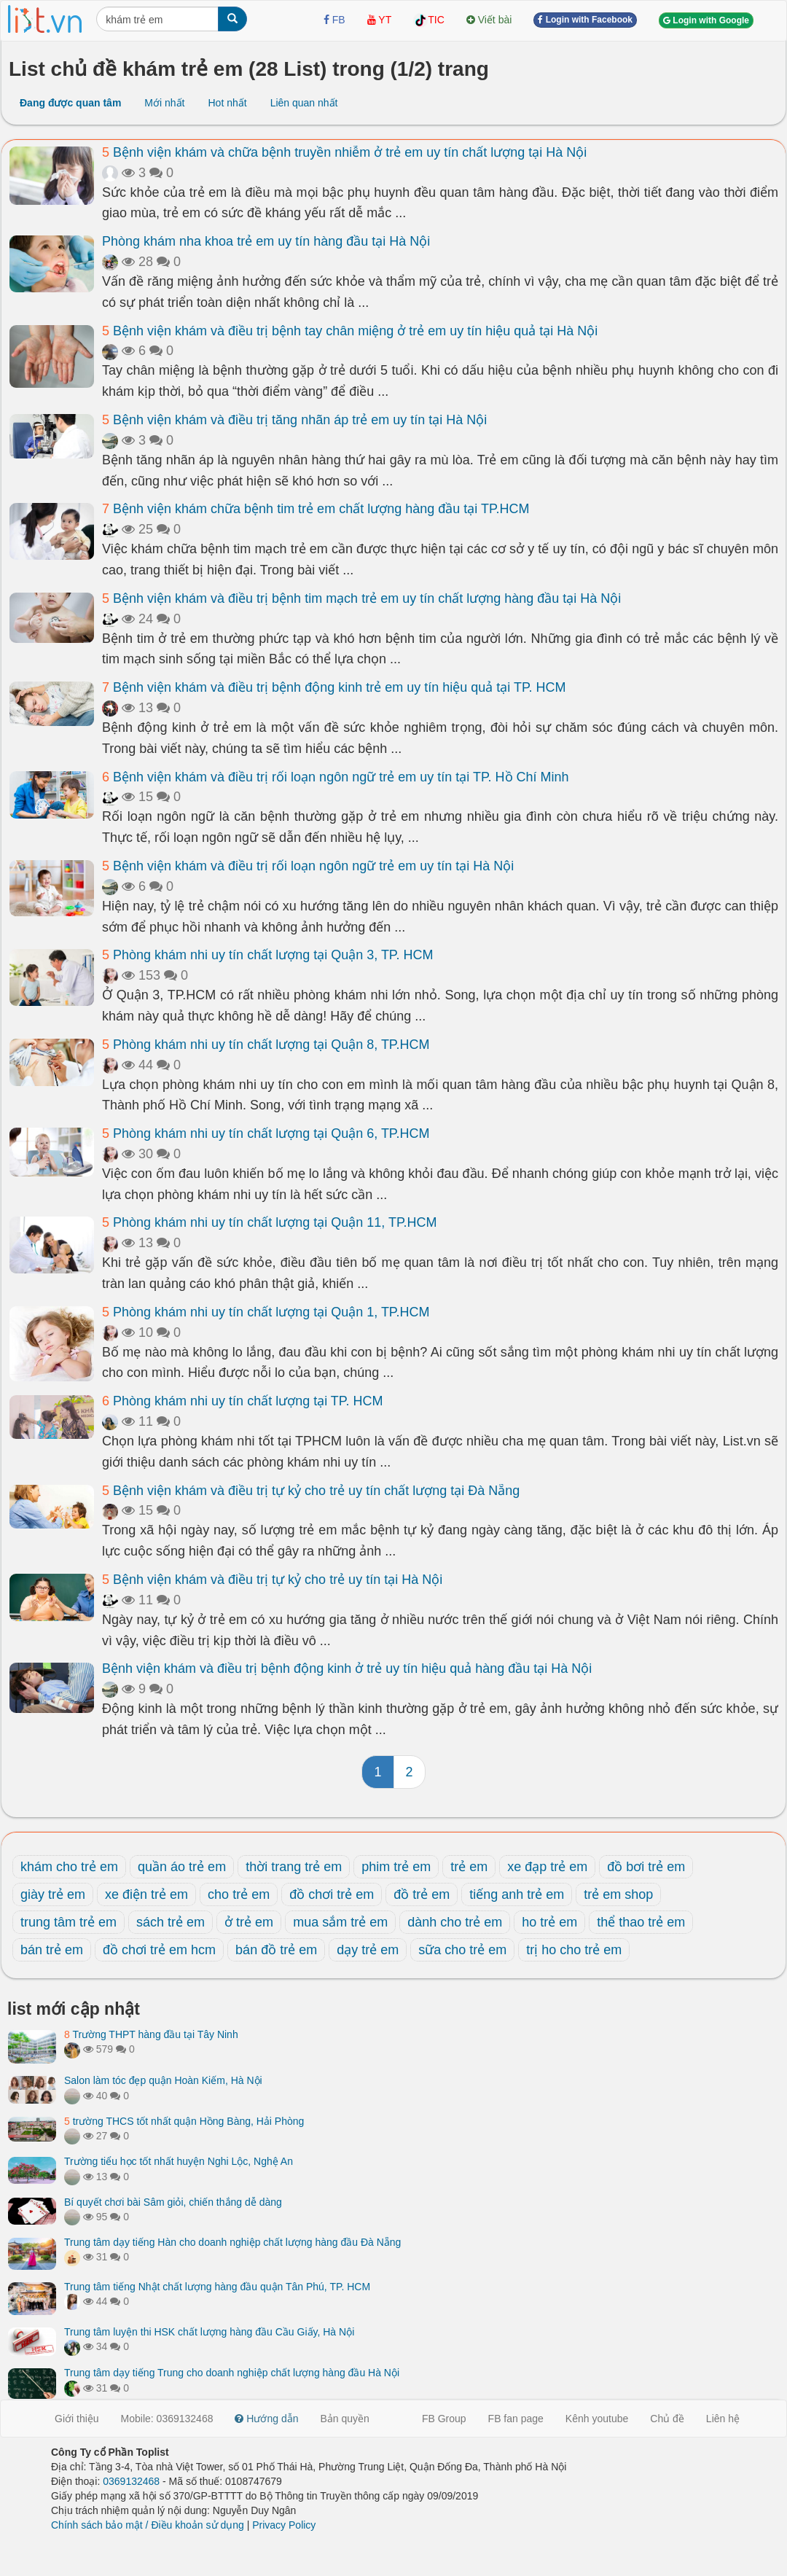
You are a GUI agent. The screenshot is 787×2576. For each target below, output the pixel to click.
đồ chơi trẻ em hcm (159, 1950)
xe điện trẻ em (146, 1894)
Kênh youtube (596, 2418)
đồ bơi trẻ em (646, 1866)
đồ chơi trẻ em (331, 1894)
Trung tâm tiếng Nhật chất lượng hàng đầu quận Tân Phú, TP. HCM (217, 2286)
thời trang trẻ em (294, 1866)
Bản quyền (345, 2418)
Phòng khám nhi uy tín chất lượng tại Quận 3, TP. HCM (268, 955)
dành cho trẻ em (454, 1922)
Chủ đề (667, 2418)
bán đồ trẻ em (276, 1950)
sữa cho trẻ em (462, 1950)
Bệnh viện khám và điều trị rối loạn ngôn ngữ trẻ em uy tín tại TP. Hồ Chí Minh (335, 777)
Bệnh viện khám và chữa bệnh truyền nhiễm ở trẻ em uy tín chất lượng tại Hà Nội (344, 152)
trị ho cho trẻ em (574, 1950)
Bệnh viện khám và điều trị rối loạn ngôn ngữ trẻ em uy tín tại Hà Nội (308, 866)
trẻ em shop (618, 1894)
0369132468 (131, 2481)
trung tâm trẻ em (68, 1922)
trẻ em (469, 1866)
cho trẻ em (239, 1894)
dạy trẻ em (368, 1950)
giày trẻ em (52, 1894)
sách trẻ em (170, 1922)
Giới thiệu (77, 2418)
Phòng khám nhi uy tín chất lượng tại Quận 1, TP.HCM (266, 1312)
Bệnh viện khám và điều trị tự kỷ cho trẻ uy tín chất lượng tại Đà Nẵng (311, 1490)
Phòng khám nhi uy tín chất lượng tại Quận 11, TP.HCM (269, 1222)
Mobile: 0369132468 (167, 2418)
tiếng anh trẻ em (516, 1894)
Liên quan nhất (304, 103)
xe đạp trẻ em (547, 1866)
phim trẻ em (396, 1866)
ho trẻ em (549, 1922)
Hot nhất (227, 103)
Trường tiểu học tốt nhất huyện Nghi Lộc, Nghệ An (178, 2161)
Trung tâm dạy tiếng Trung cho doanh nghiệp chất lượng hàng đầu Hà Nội (231, 2372)
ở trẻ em (248, 1922)
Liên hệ (723, 2418)
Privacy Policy (284, 2525)
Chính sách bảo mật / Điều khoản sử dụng (147, 2525)
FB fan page (516, 2418)
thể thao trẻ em (641, 1922)
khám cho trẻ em (69, 1866)
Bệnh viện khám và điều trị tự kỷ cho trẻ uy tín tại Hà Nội (272, 1579)
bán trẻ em (51, 1950)
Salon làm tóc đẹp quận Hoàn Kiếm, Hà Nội (163, 2080)
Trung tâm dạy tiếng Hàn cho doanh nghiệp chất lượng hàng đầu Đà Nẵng (232, 2242)
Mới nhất (164, 103)
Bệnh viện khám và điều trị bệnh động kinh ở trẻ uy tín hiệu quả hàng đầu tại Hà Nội (347, 1668)
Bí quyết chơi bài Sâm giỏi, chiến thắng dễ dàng (173, 2202)
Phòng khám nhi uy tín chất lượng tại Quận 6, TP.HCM (266, 1133)
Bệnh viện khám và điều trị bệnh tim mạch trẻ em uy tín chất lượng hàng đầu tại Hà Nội (361, 598)
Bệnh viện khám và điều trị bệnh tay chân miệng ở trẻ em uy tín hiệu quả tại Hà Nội (350, 331)
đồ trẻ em (422, 1894)
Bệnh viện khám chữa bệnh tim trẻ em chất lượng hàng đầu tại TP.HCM (316, 508)
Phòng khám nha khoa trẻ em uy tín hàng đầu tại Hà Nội (266, 241)
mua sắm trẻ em (340, 1922)
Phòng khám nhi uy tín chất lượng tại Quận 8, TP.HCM (266, 1044)
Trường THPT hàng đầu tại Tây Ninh (151, 2034)
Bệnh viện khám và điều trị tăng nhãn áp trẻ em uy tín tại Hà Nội (294, 420)
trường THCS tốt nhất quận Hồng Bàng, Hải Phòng (184, 2121)
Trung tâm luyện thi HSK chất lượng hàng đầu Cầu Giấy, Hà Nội (209, 2332)
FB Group (444, 2418)
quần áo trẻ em (182, 1866)
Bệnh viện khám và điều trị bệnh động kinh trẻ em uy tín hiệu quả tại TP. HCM (334, 687)
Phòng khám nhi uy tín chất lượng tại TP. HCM (242, 1401)
